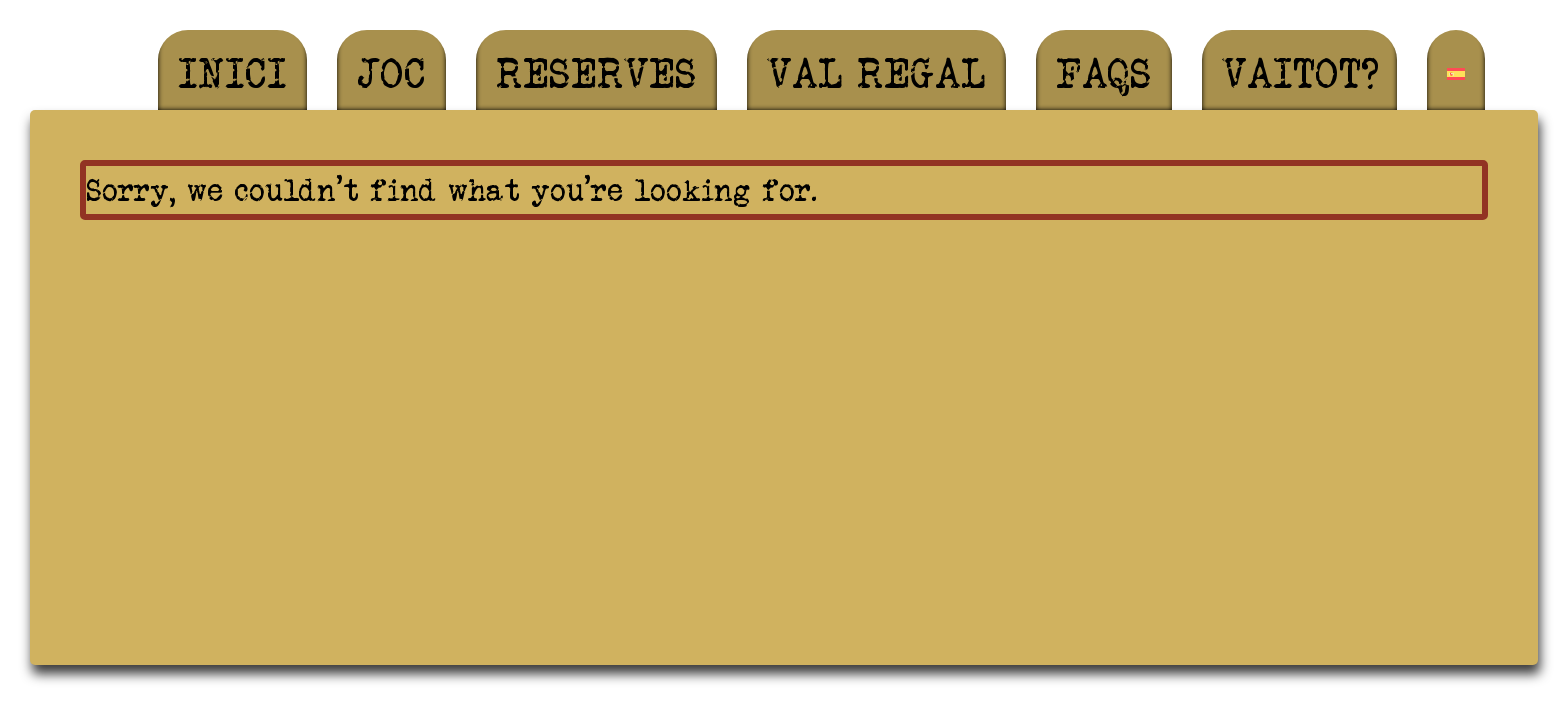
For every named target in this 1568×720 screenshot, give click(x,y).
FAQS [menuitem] (1104, 73)
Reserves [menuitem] (596, 73)
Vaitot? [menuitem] (1299, 73)
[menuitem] (1456, 74)
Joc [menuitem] (391, 73)
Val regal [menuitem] (876, 73)
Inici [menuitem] (232, 73)
